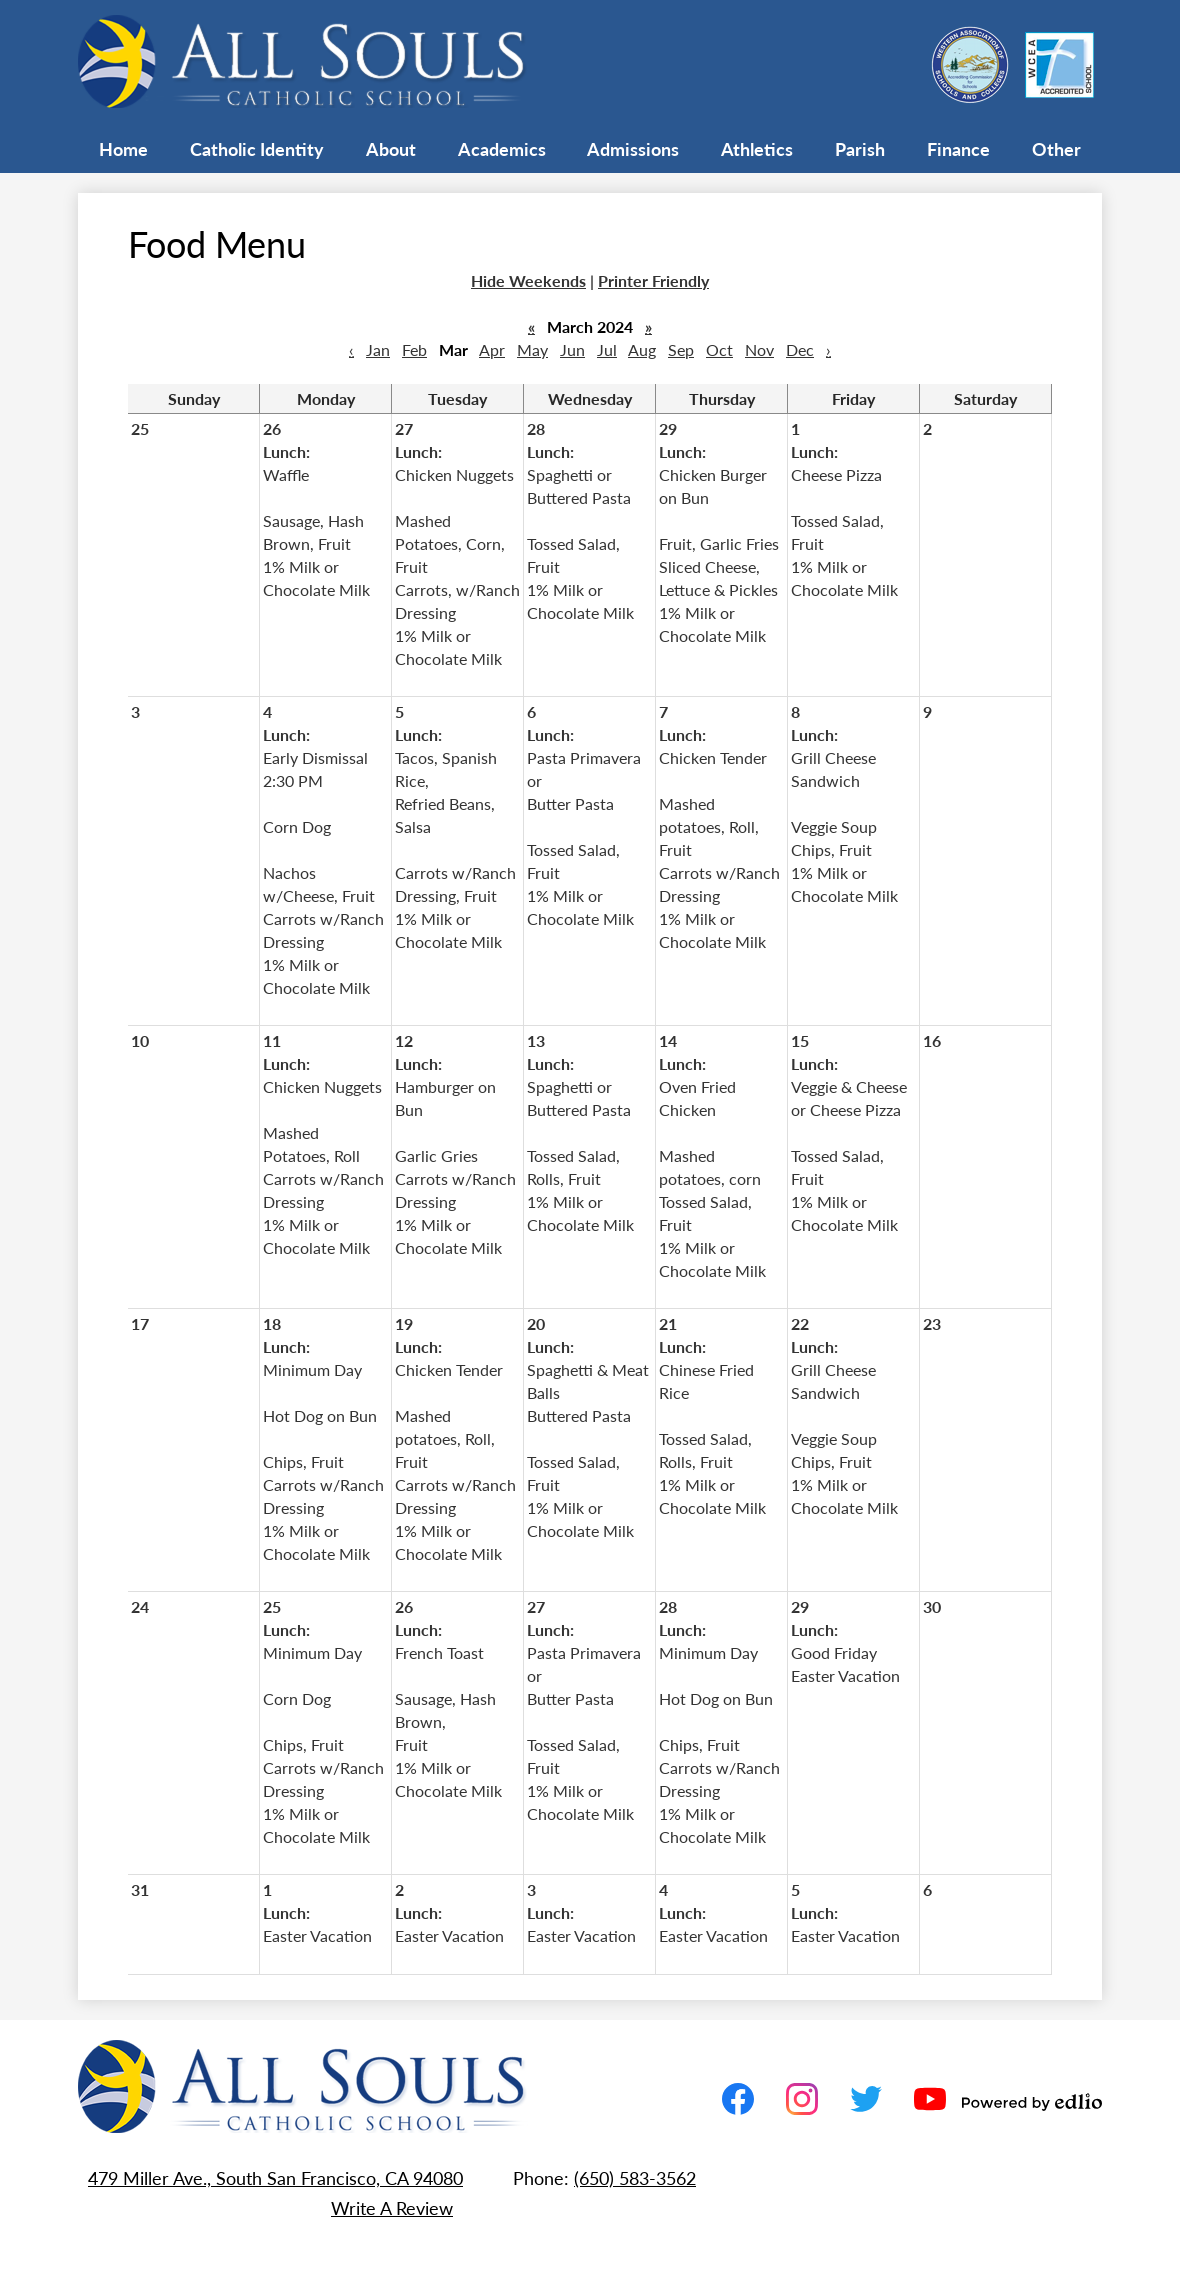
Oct (719, 349)
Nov (759, 349)
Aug (642, 349)
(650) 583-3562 (635, 2177)
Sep (681, 349)
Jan (378, 349)
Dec (800, 349)
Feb (414, 349)
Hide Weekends (528, 280)
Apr (492, 349)
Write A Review (392, 2207)
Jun (572, 349)
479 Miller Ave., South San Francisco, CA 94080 (275, 2177)
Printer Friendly (653, 280)
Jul (607, 349)
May (532, 349)
